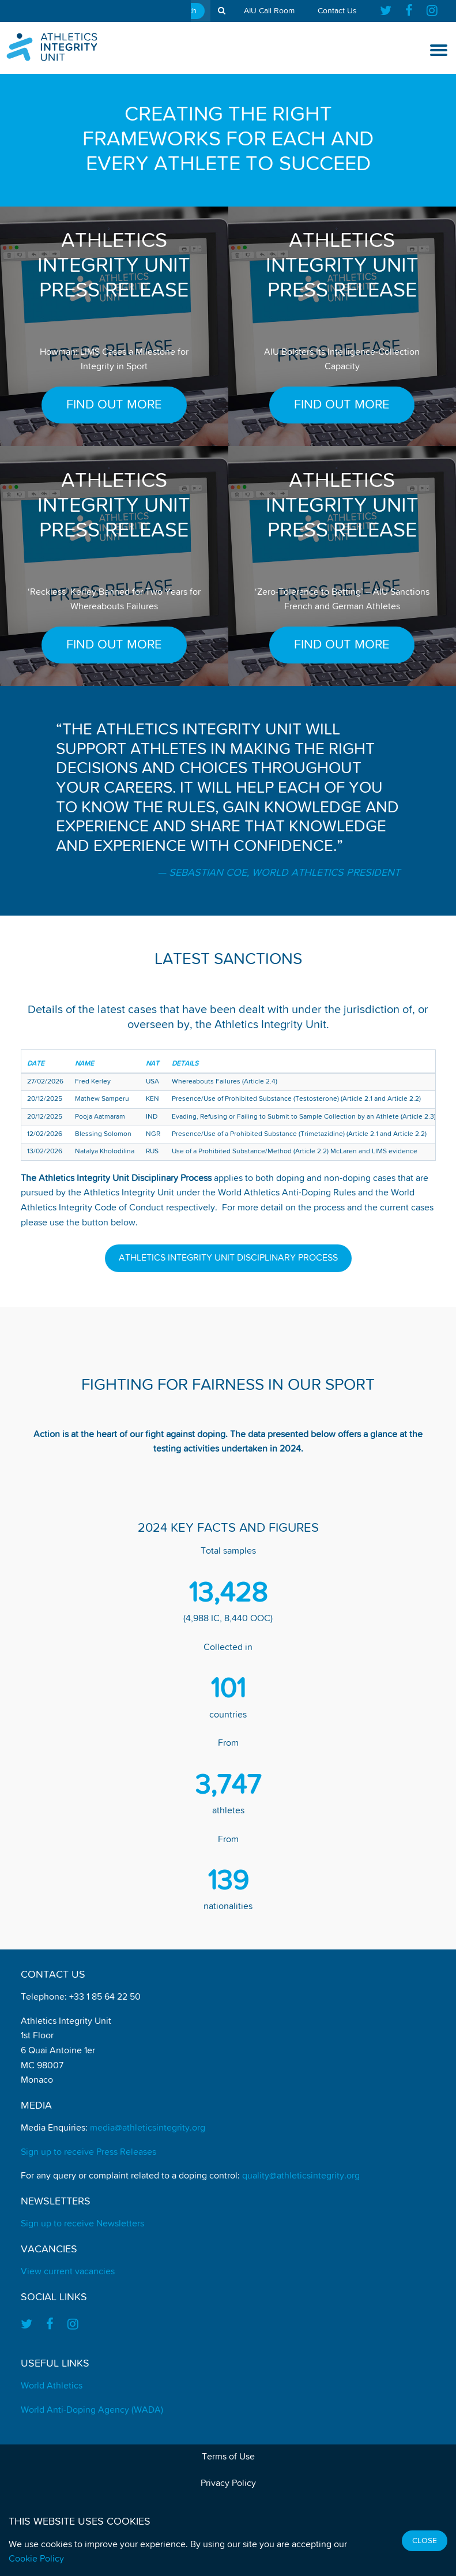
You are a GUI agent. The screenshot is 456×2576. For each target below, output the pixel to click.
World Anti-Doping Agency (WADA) (92, 2410)
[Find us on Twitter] (389, 11)
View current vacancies (68, 2272)
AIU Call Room (269, 11)
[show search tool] (221, 11)
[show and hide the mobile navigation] (438, 50)
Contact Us (337, 11)
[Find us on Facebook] (409, 11)
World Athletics (51, 2386)
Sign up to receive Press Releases (88, 2152)
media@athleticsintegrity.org (147, 2128)
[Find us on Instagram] (432, 11)
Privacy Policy (228, 2483)
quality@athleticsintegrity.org (301, 2176)
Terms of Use (228, 2457)
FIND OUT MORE (114, 405)
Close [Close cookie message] (424, 2541)
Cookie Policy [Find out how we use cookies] (36, 2559)
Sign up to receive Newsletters (82, 2224)
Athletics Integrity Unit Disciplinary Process (228, 1258)
